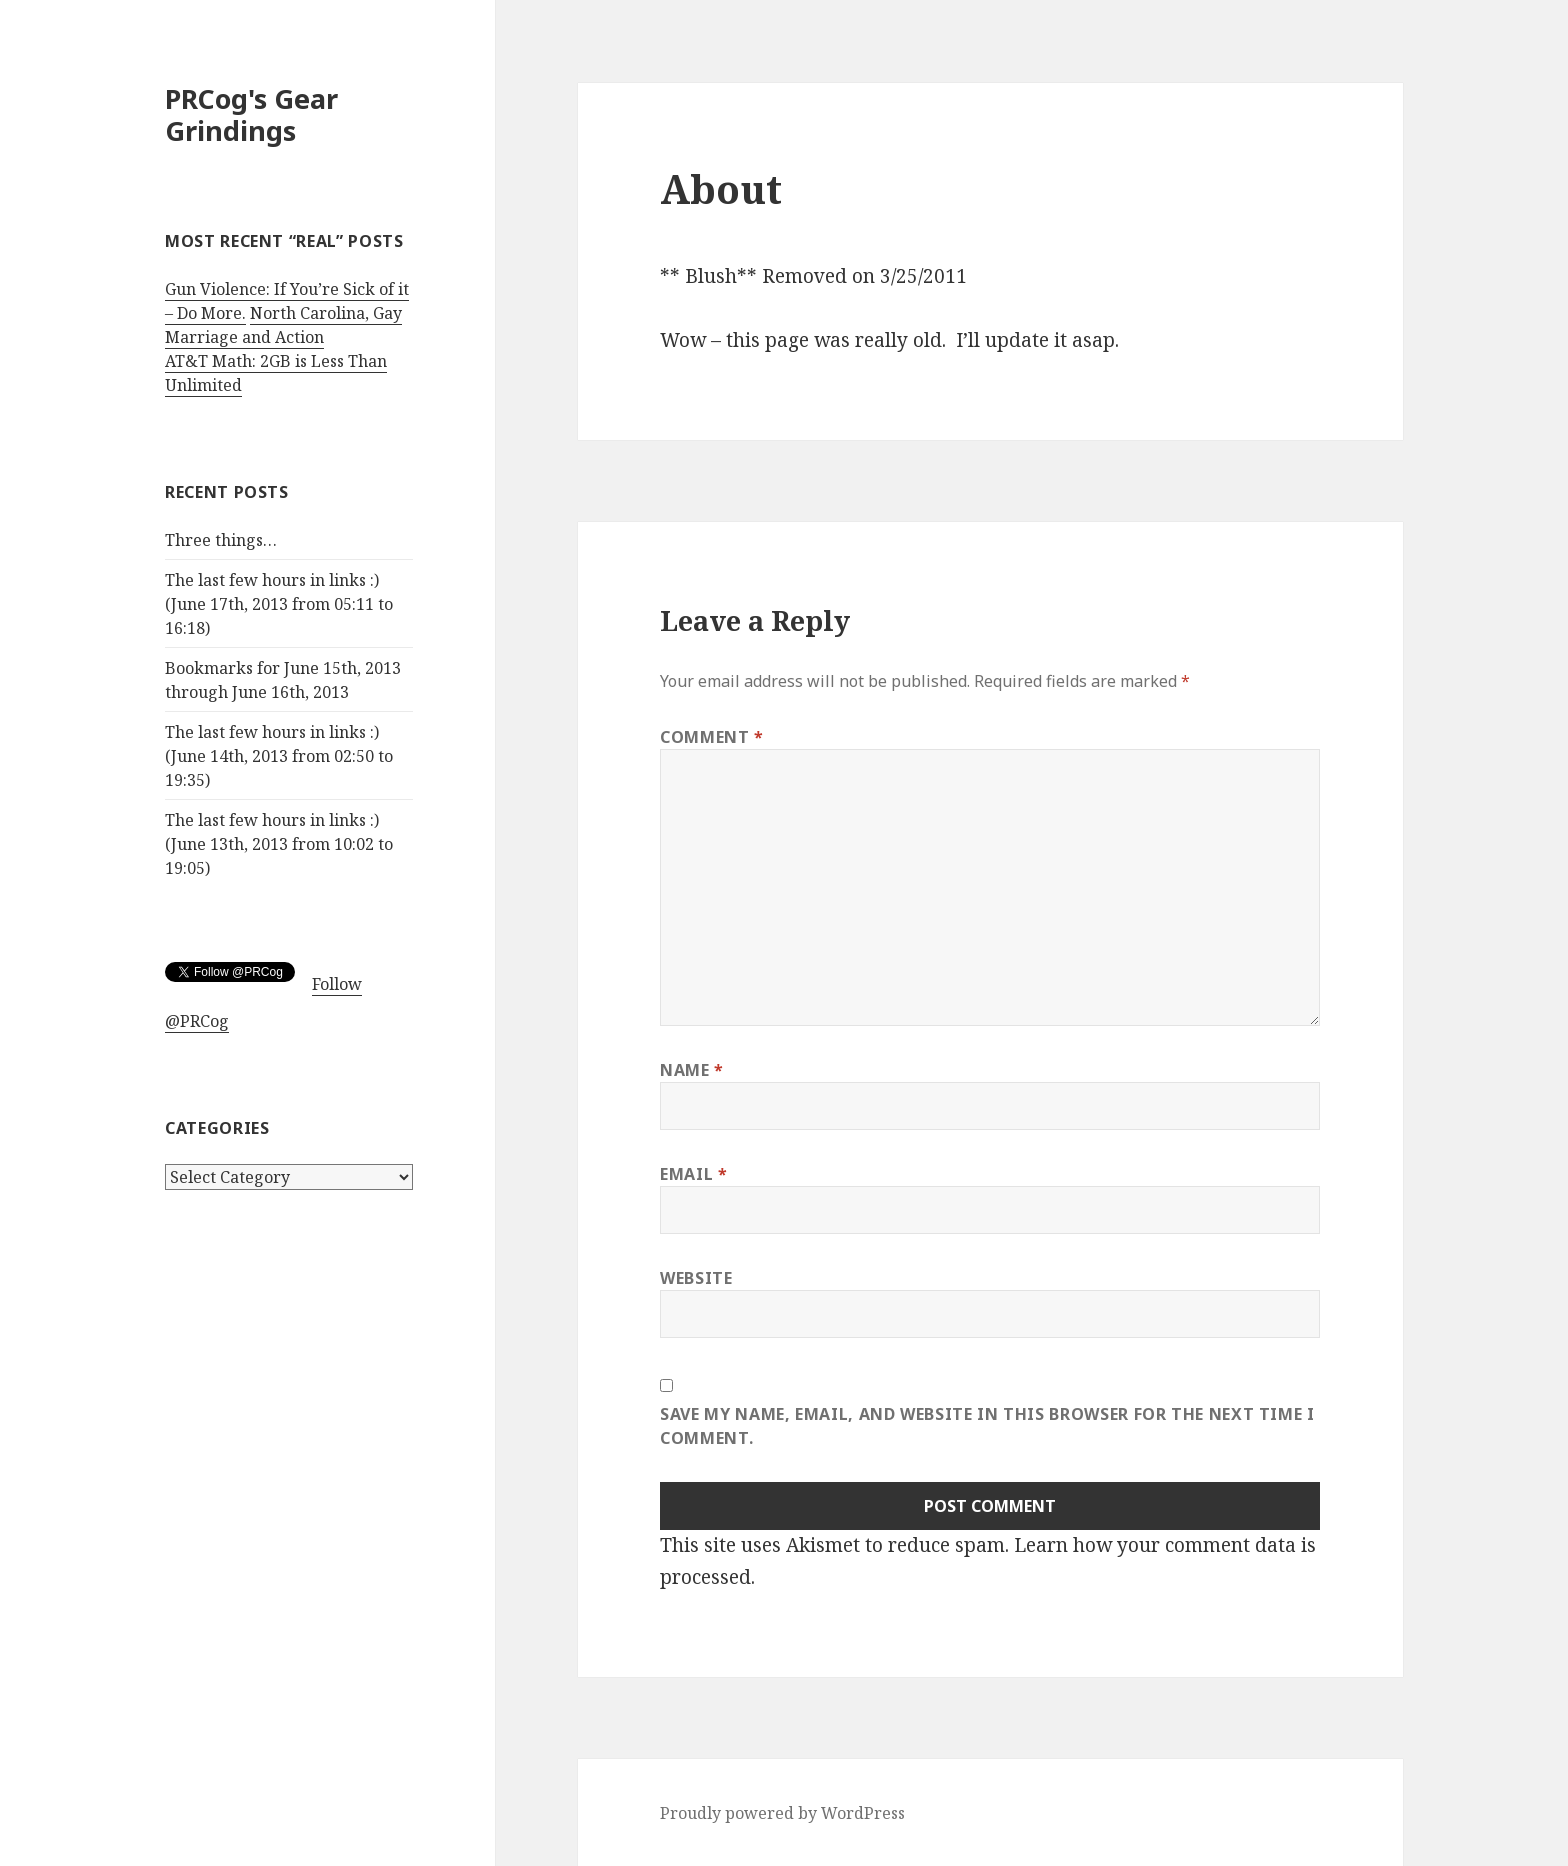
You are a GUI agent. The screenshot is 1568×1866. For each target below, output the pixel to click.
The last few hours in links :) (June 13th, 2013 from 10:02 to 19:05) (279, 844)
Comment (712, 737)
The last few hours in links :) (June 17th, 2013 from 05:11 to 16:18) (279, 604)
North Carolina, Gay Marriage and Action (283, 325)
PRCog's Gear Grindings (251, 114)
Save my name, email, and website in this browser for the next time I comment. (987, 1426)
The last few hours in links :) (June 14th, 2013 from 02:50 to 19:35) (279, 756)
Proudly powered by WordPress (782, 1813)
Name (692, 1070)
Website (696, 1278)
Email (693, 1174)
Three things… (221, 540)
